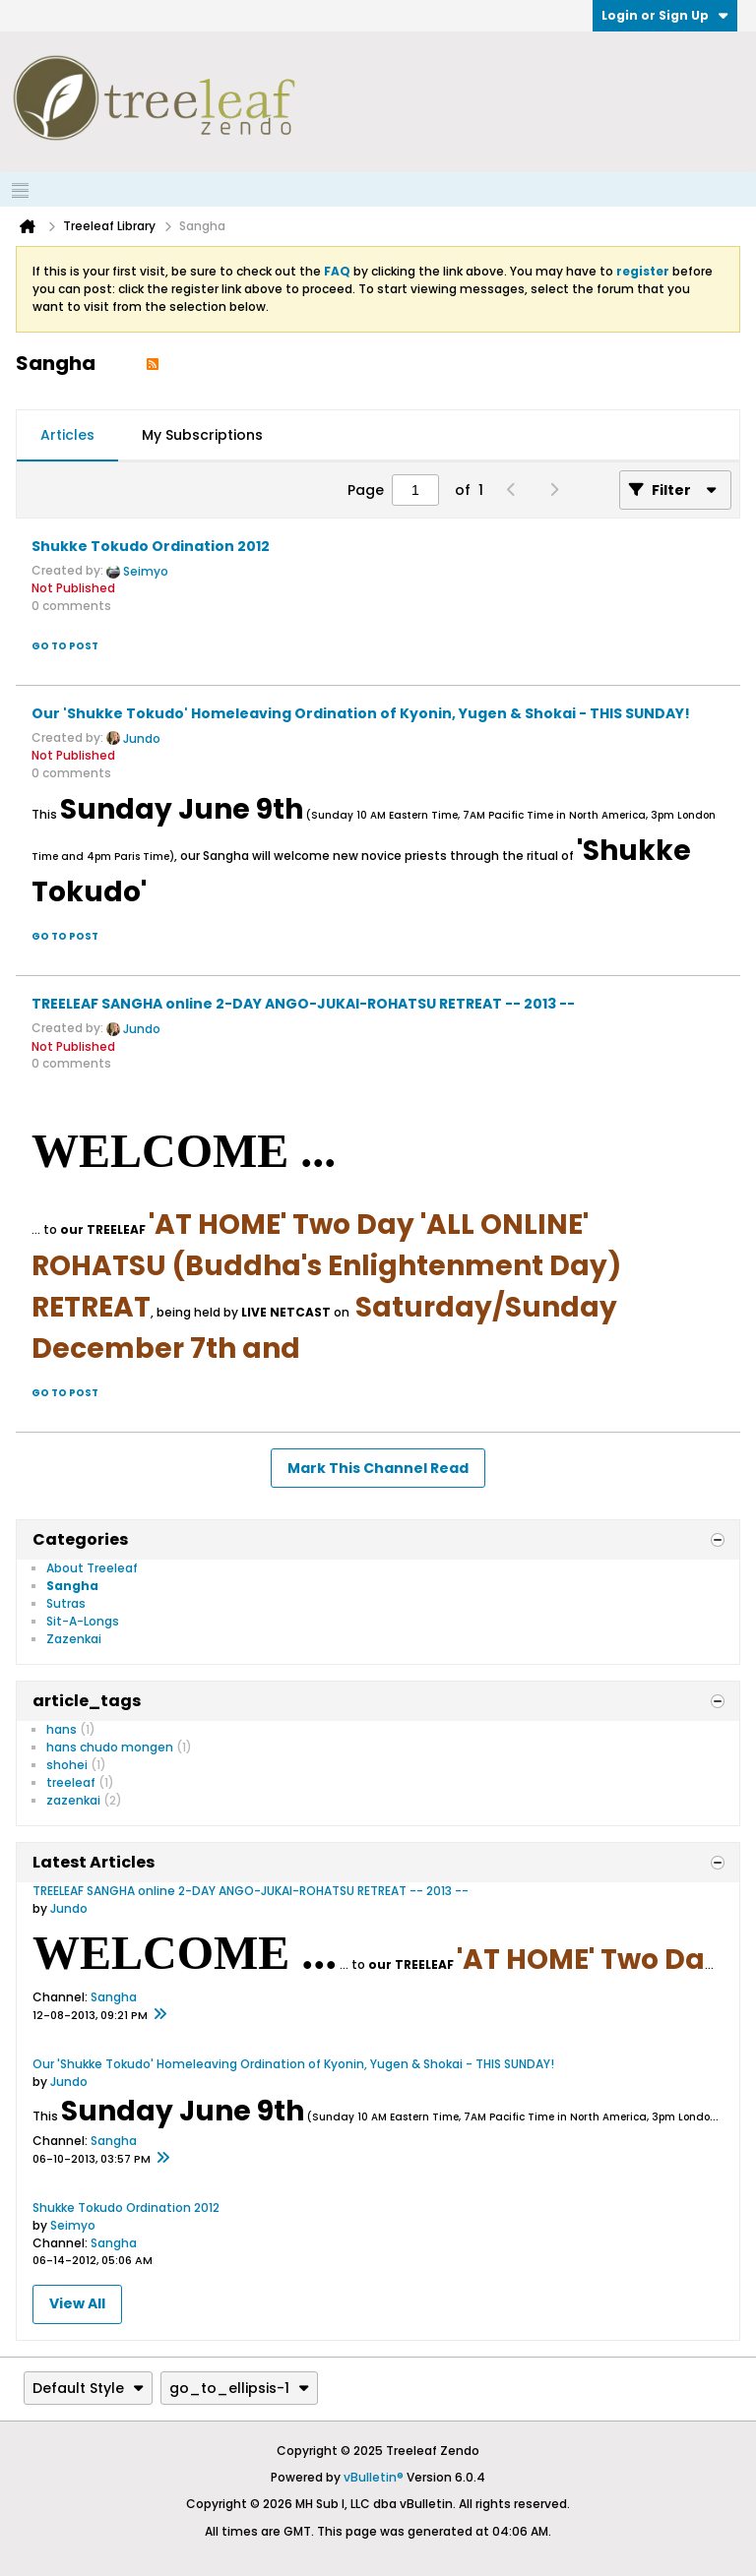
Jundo (141, 738)
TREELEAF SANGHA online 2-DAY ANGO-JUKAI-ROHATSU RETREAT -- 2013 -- (303, 1003)
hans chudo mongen (109, 1747)
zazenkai (73, 1800)
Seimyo (145, 571)
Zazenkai (73, 1638)
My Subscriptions (202, 435)
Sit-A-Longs (82, 1621)
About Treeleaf (92, 1568)
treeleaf (70, 1782)
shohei (67, 1764)
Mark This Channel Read (378, 1468)
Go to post (65, 646)
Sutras (66, 1603)
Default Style (88, 2388)
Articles (67, 435)
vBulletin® (374, 2477)
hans (61, 1729)
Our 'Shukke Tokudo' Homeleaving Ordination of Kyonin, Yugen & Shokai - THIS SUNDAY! (361, 713)
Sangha (72, 1585)
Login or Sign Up (664, 15)
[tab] (67, 435)
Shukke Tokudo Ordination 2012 (151, 546)
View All (77, 2303)
